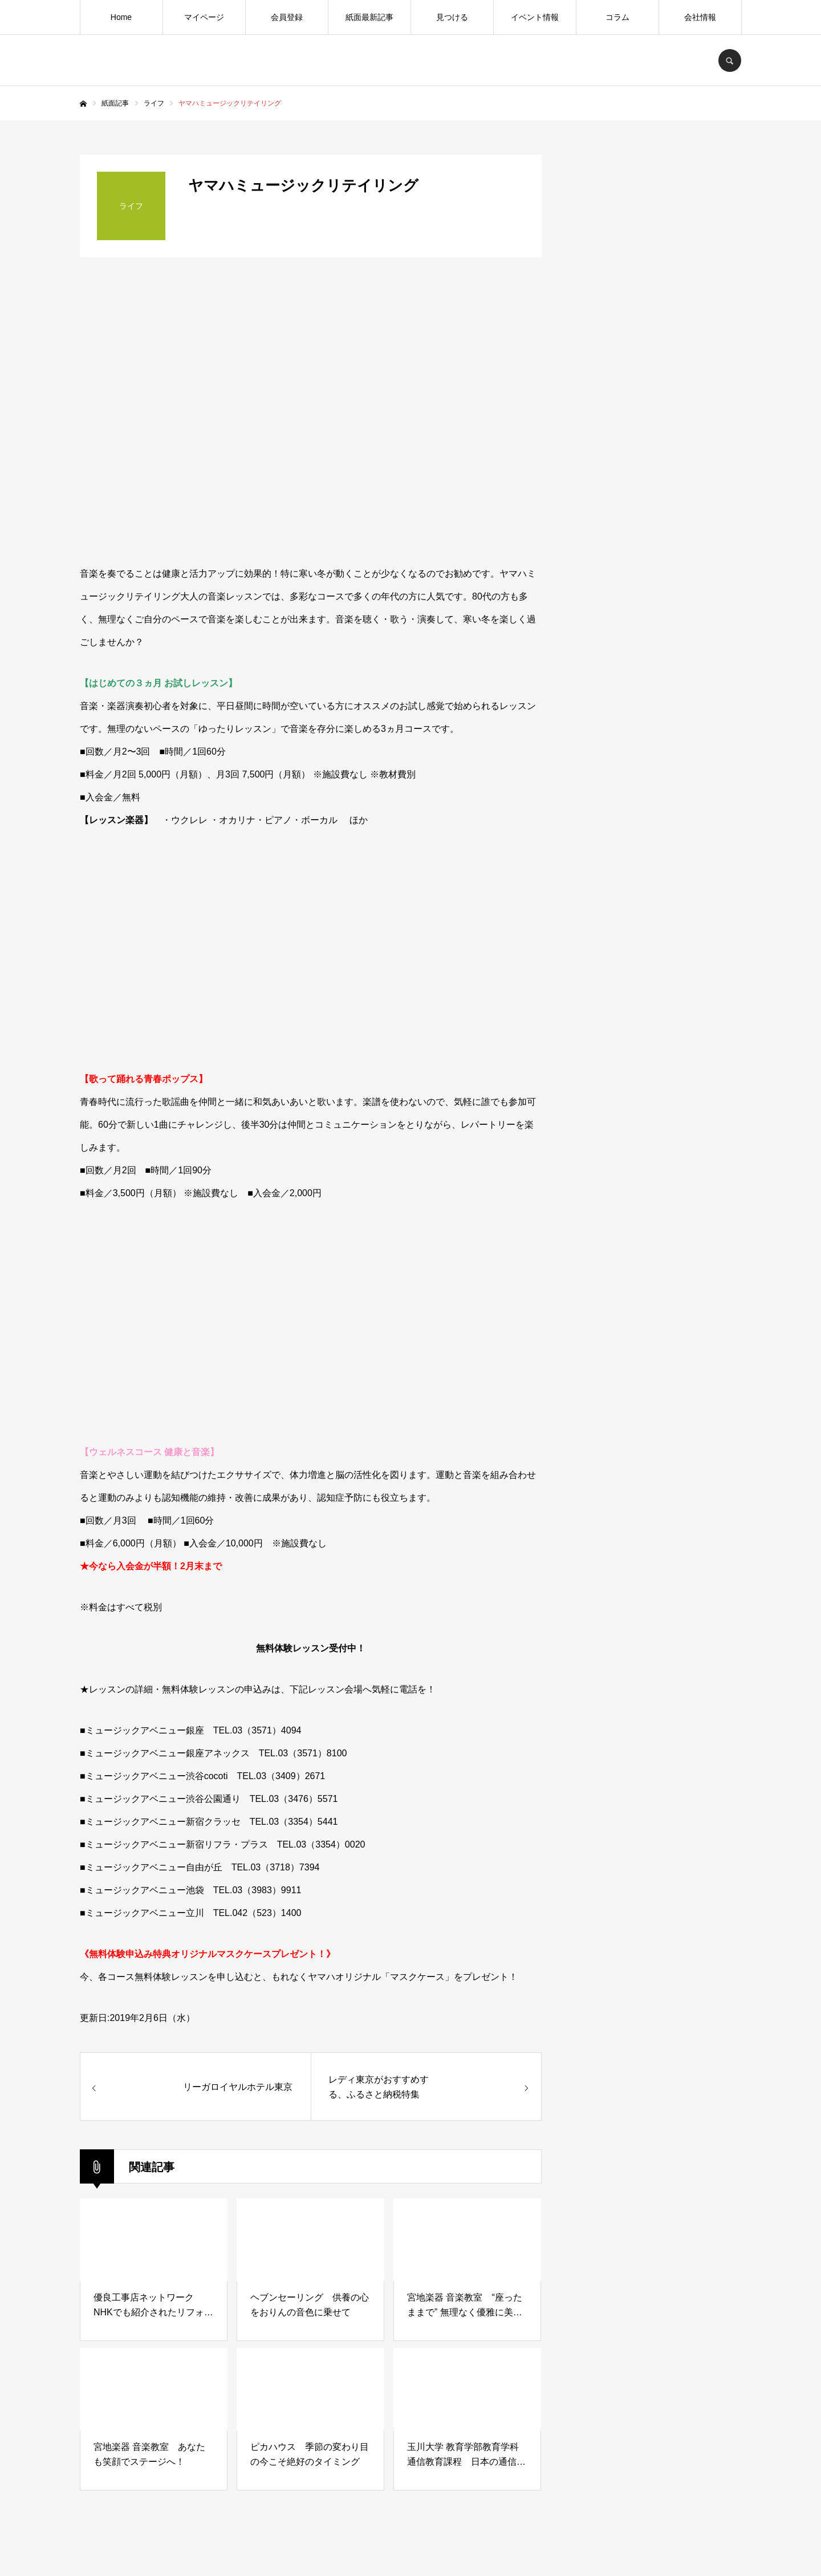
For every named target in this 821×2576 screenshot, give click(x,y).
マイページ (204, 17)
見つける (452, 17)
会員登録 (287, 17)
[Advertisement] (655, 1047)
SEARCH (729, 60)
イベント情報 (535, 17)
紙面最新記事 (369, 17)
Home (121, 17)
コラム (617, 17)
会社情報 (700, 17)
